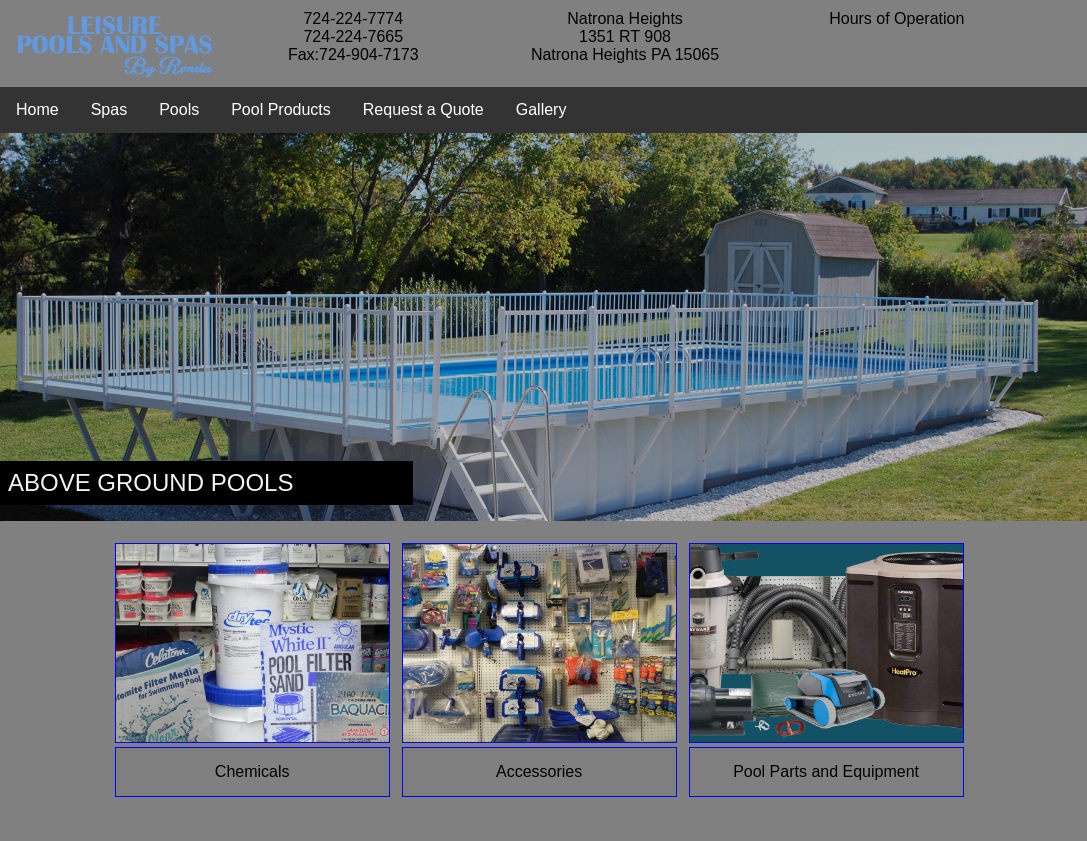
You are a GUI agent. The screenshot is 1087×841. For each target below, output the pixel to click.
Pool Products (281, 109)
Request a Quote (423, 109)
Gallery (541, 109)
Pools (179, 109)
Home (37, 109)
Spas (109, 109)
